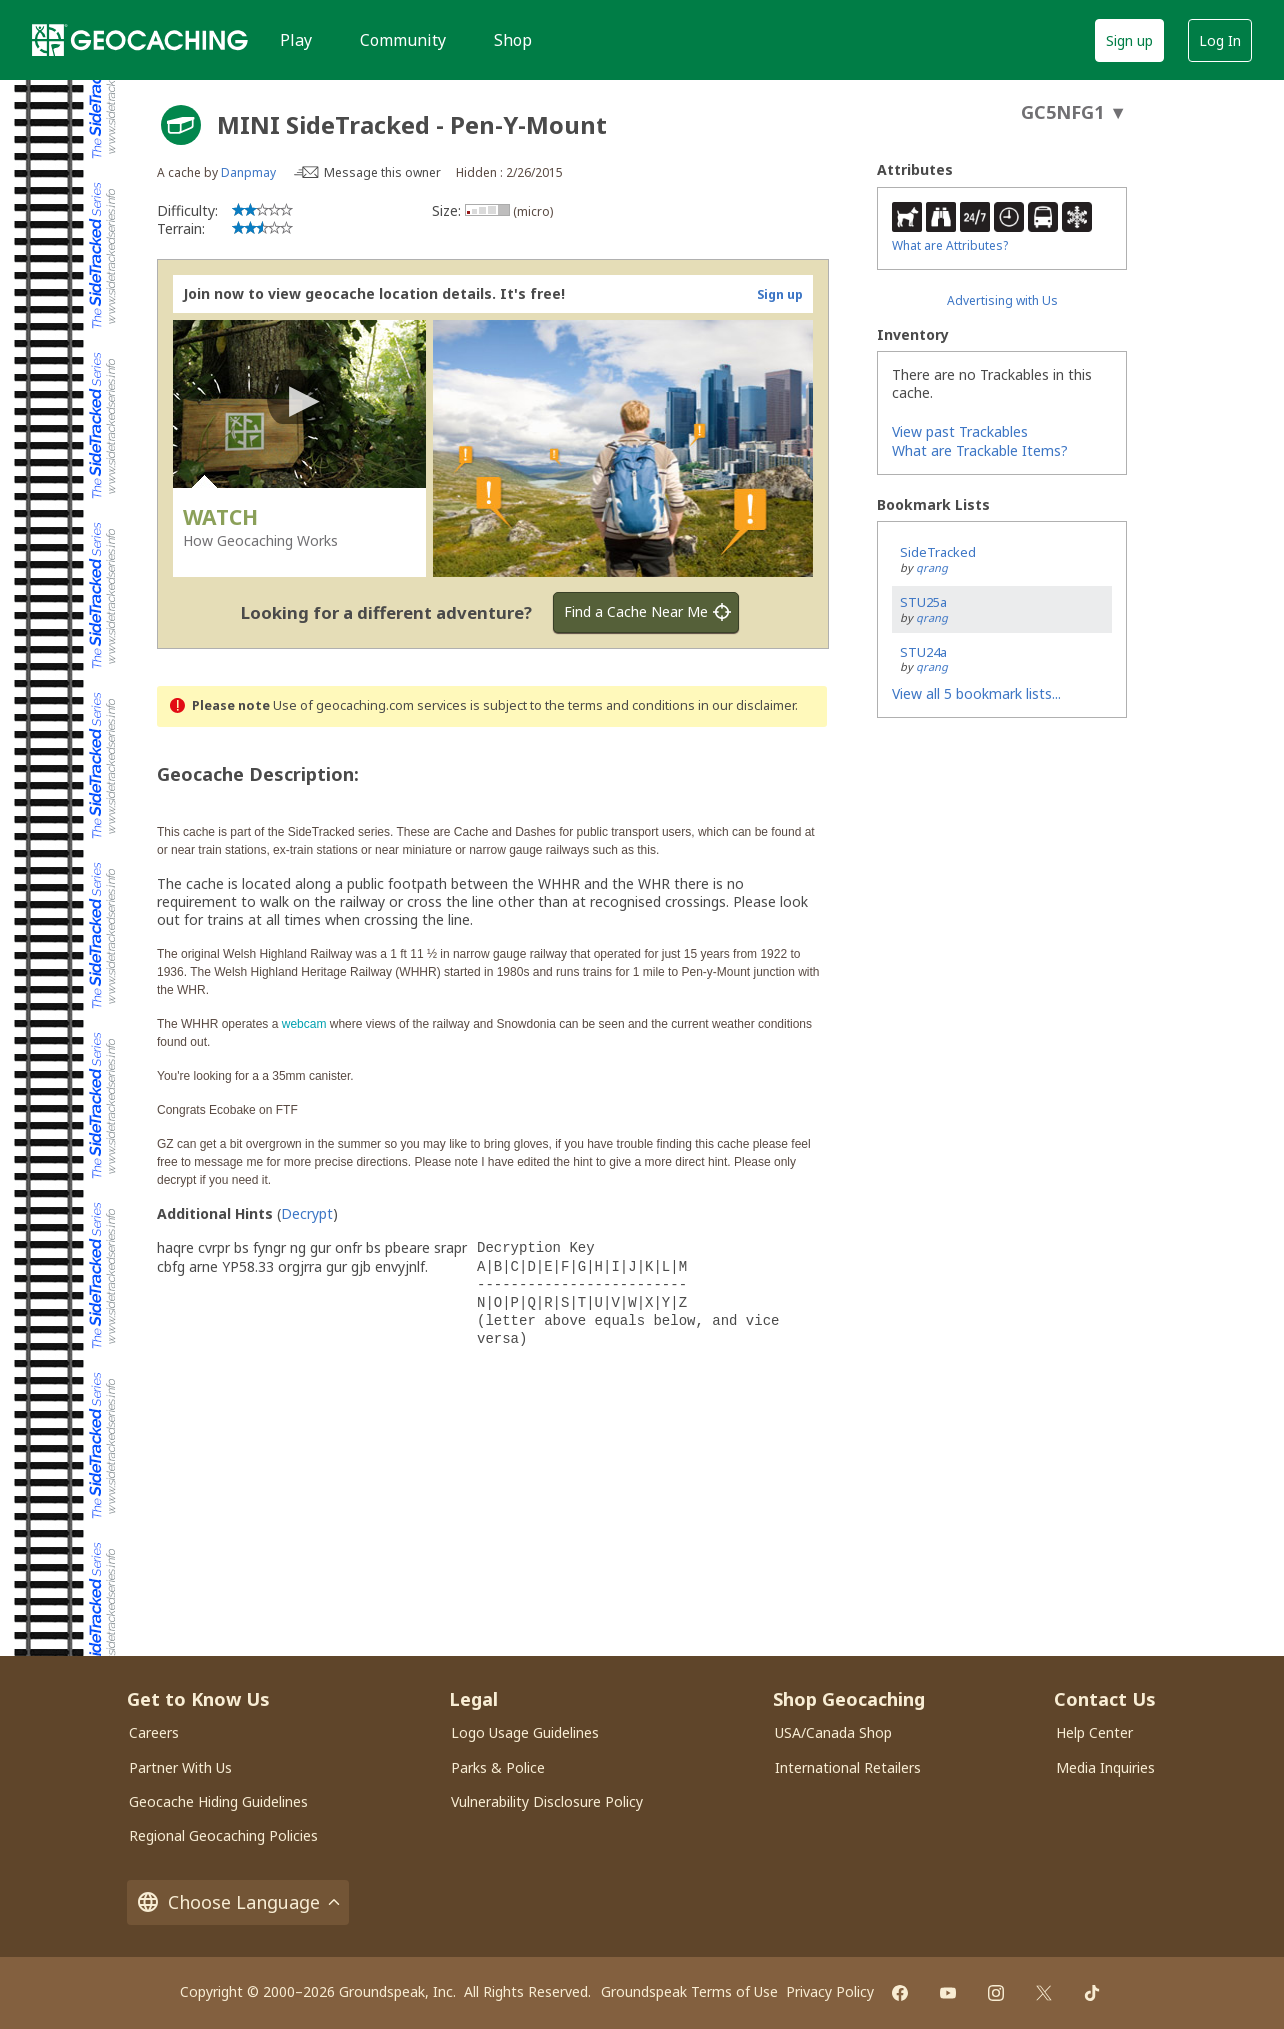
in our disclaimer (746, 705)
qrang (932, 567)
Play (296, 40)
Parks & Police (498, 1767)
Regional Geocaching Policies (223, 1835)
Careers (154, 1732)
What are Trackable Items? (980, 450)
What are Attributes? (950, 245)
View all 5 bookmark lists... (976, 693)
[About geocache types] (181, 125)
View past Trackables (960, 431)
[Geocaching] (140, 40)
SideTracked (938, 552)
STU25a (923, 602)
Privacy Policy (830, 1991)
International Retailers (848, 1767)
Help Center (1094, 1732)
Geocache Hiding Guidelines (218, 1801)
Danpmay (248, 172)
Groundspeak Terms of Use (689, 1991)
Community (403, 40)
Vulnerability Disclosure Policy (547, 1801)
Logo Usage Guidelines (525, 1732)
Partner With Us (180, 1767)
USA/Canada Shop (833, 1732)
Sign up (1129, 40)
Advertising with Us (1002, 300)
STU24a (923, 652)
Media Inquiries (1105, 1767)
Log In (1220, 40)
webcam (304, 1024)
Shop (513, 40)
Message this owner (382, 172)
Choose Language (238, 1902)
